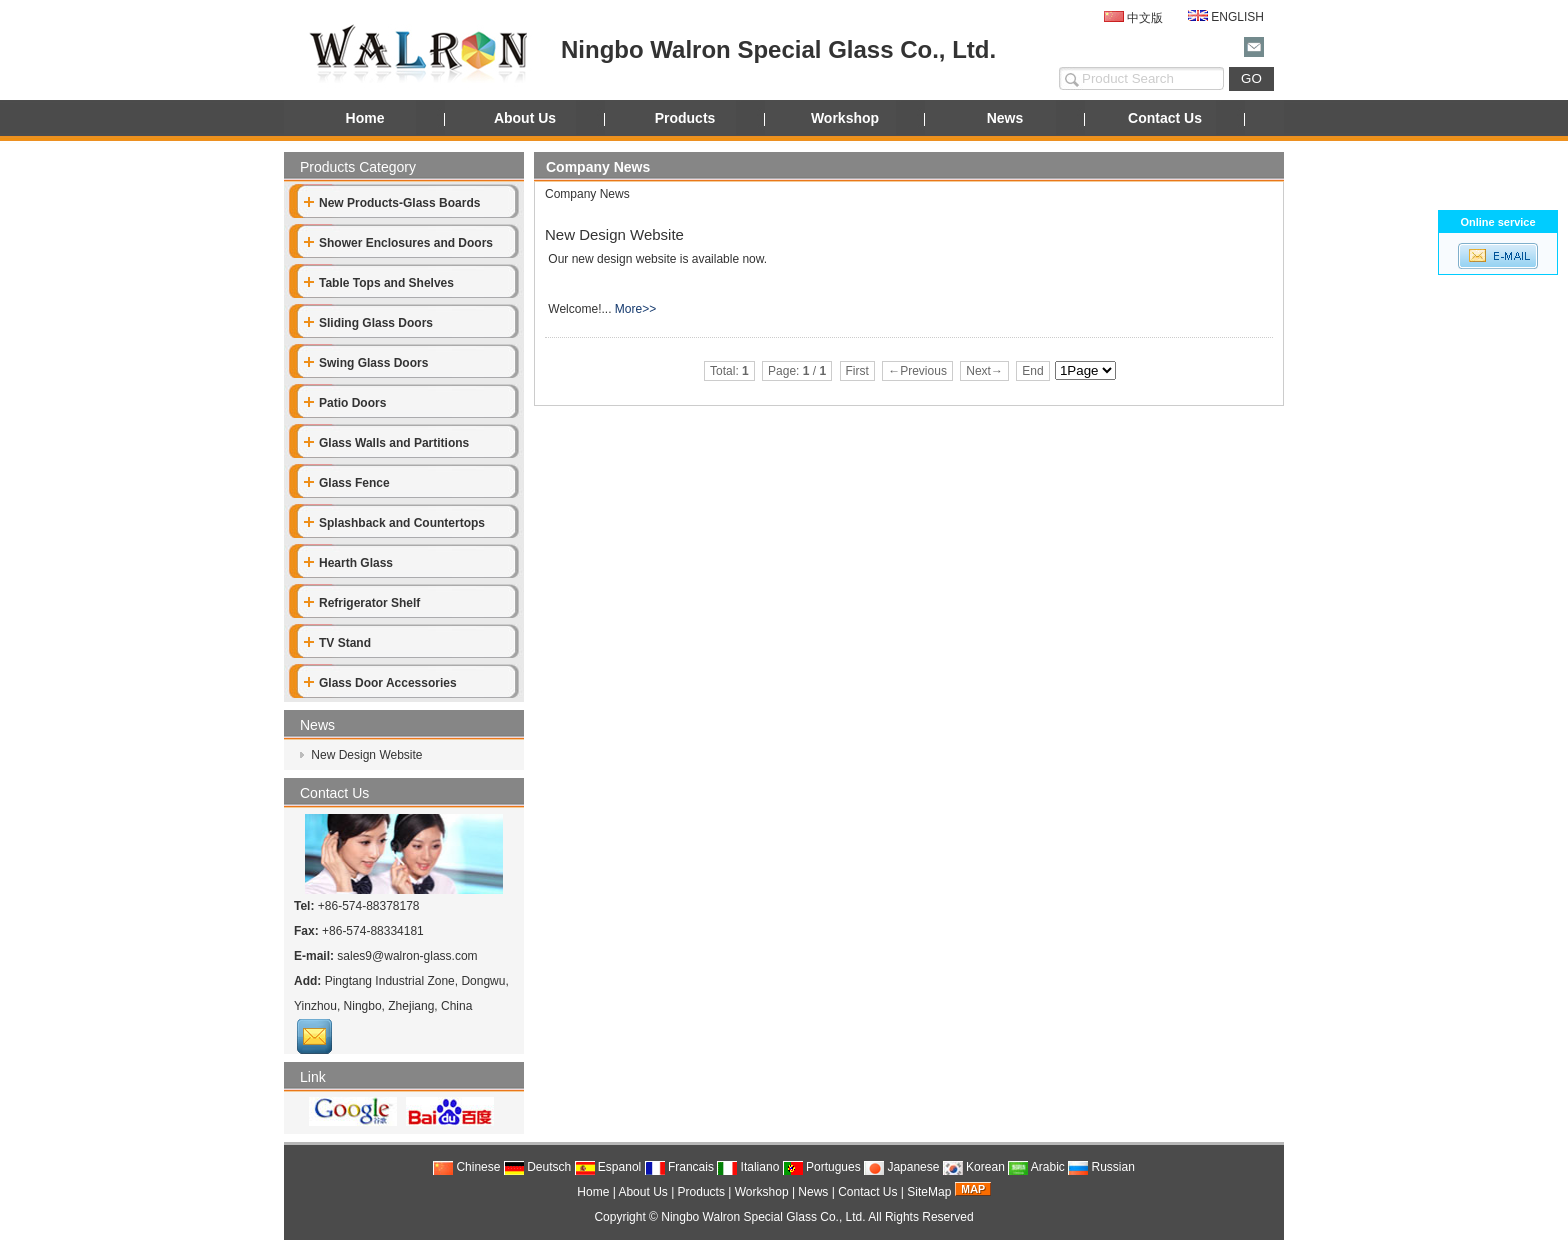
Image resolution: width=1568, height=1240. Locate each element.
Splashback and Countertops (394, 523)
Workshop (845, 118)
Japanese (901, 1167)
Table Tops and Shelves (379, 283)
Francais (679, 1167)
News (1005, 118)
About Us (525, 118)
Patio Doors (345, 403)
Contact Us (1165, 118)
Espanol (608, 1167)
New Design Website (365, 755)
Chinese (466, 1167)
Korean (974, 1167)
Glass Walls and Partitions (386, 443)
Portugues (822, 1167)
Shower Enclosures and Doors (398, 243)
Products (685, 118)
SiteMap (929, 1192)
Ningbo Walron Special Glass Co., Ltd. (763, 1217)
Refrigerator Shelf (362, 603)
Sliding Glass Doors (368, 323)
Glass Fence (347, 483)
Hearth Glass (348, 563)
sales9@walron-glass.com (407, 956)
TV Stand (337, 643)
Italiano (748, 1167)
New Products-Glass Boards (392, 203)
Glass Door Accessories (380, 683)
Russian (1101, 1167)
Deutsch (537, 1167)
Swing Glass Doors (366, 363)
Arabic (1036, 1167)
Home (365, 118)
